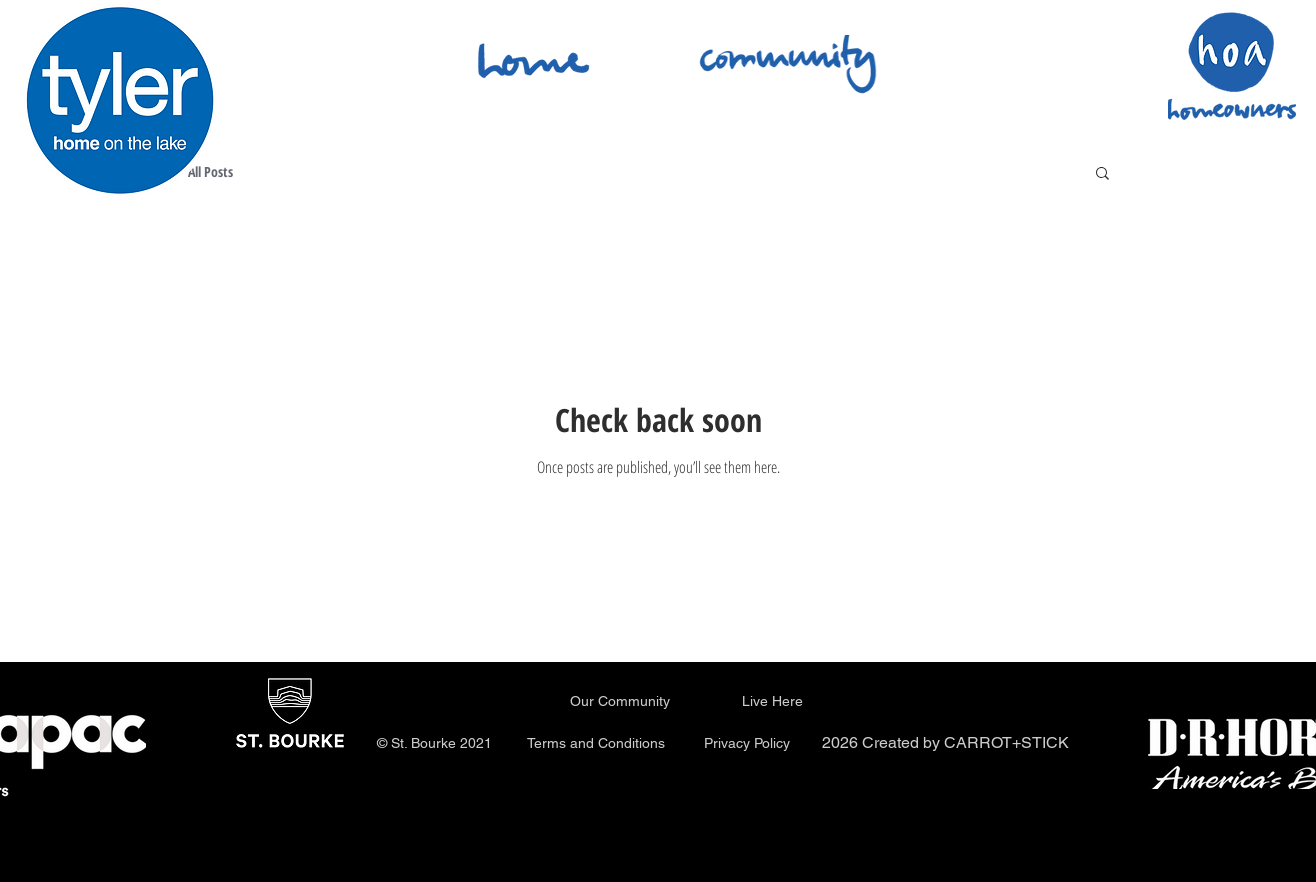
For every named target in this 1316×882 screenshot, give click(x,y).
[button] (1102, 174)
